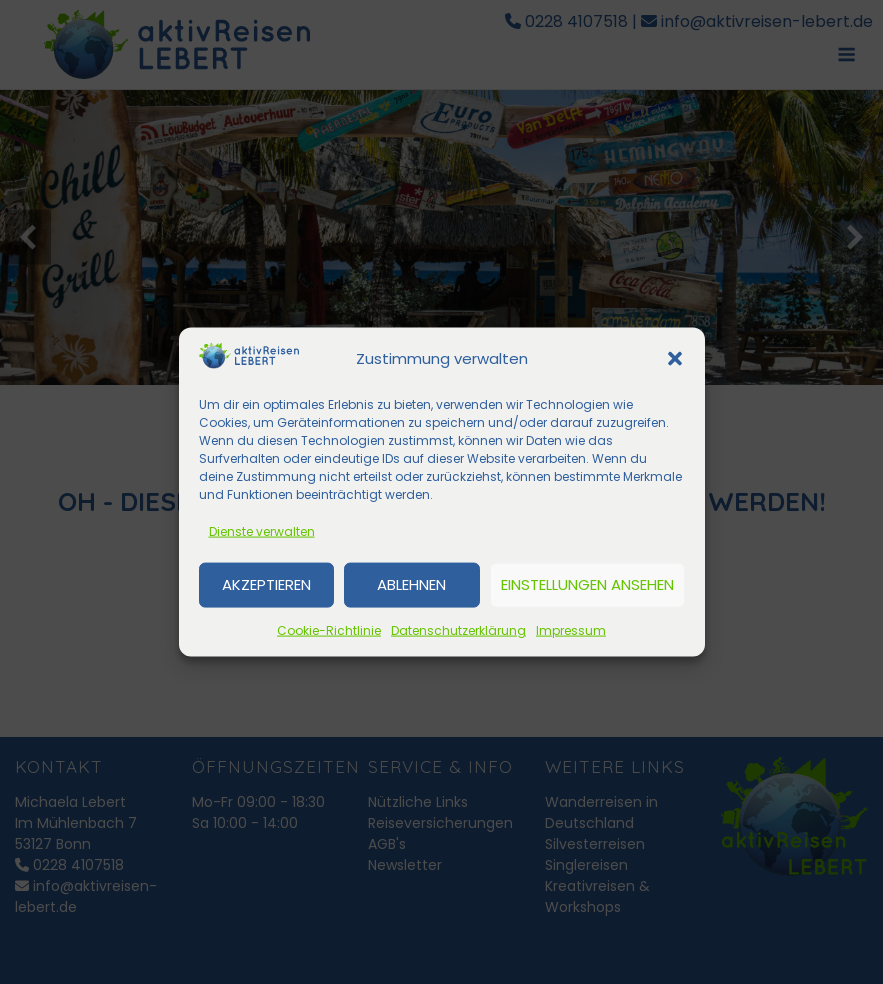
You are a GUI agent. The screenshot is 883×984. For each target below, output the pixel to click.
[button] (675, 359)
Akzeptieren (266, 584)
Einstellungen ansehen (587, 584)
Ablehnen (411, 584)
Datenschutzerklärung (458, 629)
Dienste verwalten (262, 530)
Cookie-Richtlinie (329, 629)
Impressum (571, 629)
